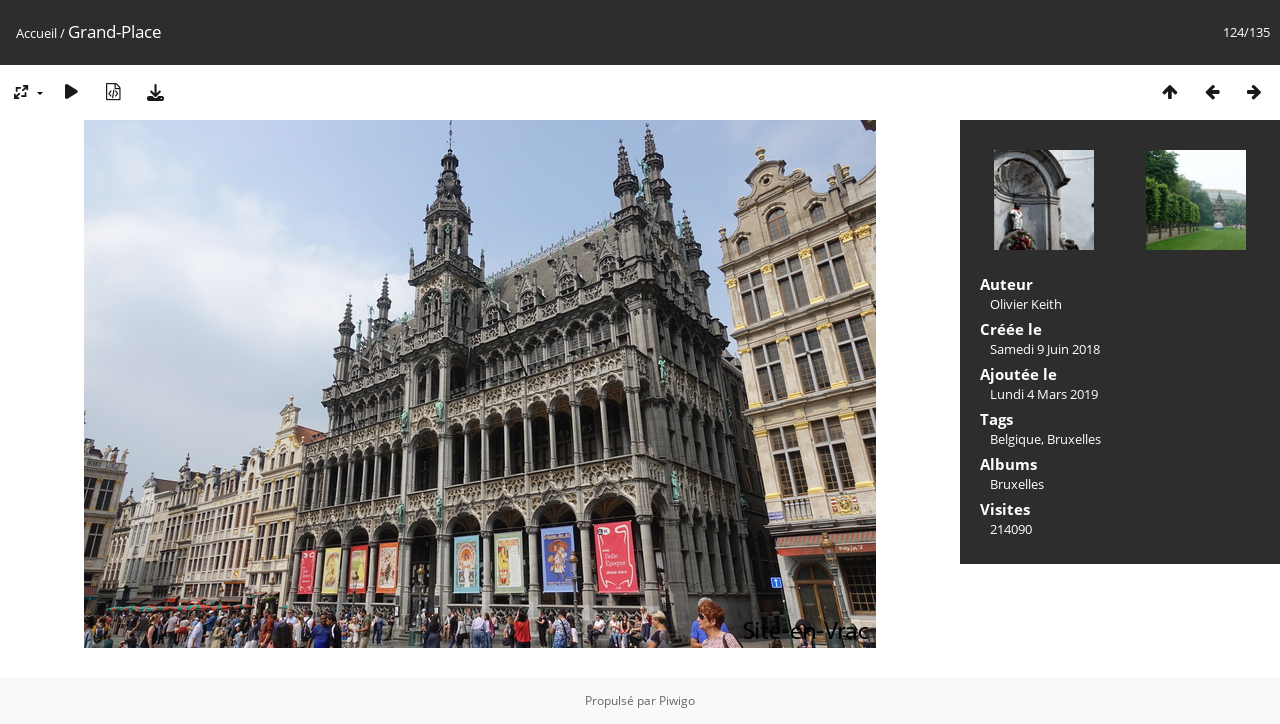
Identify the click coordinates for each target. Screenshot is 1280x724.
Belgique (1015, 439)
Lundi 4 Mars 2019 (1044, 394)
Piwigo (677, 700)
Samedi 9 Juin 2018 (1045, 349)
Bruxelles (1074, 439)
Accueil (36, 33)
